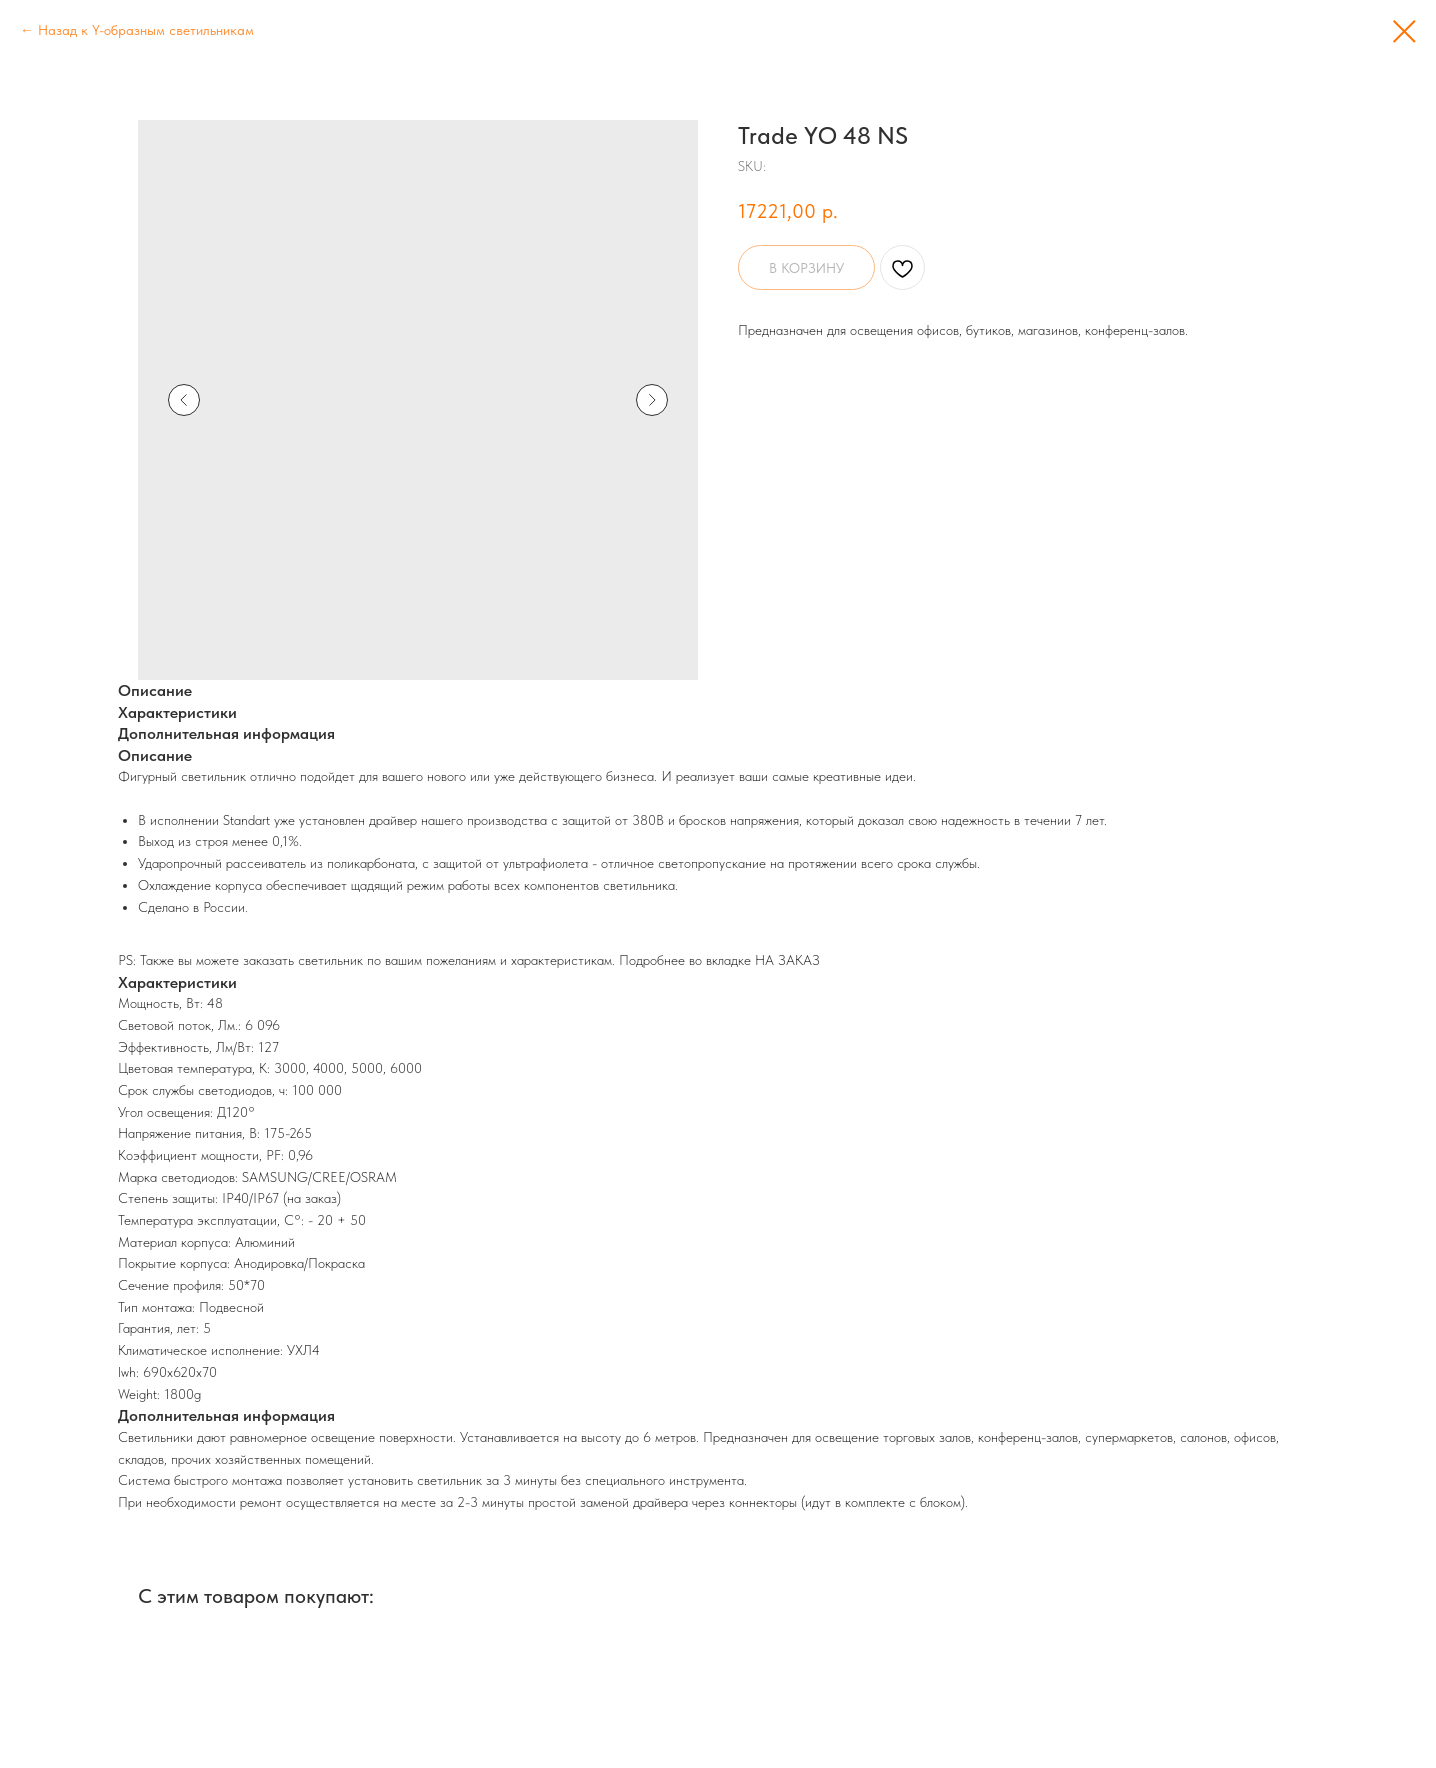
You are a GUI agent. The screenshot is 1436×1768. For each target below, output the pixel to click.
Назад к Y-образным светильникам (146, 30)
